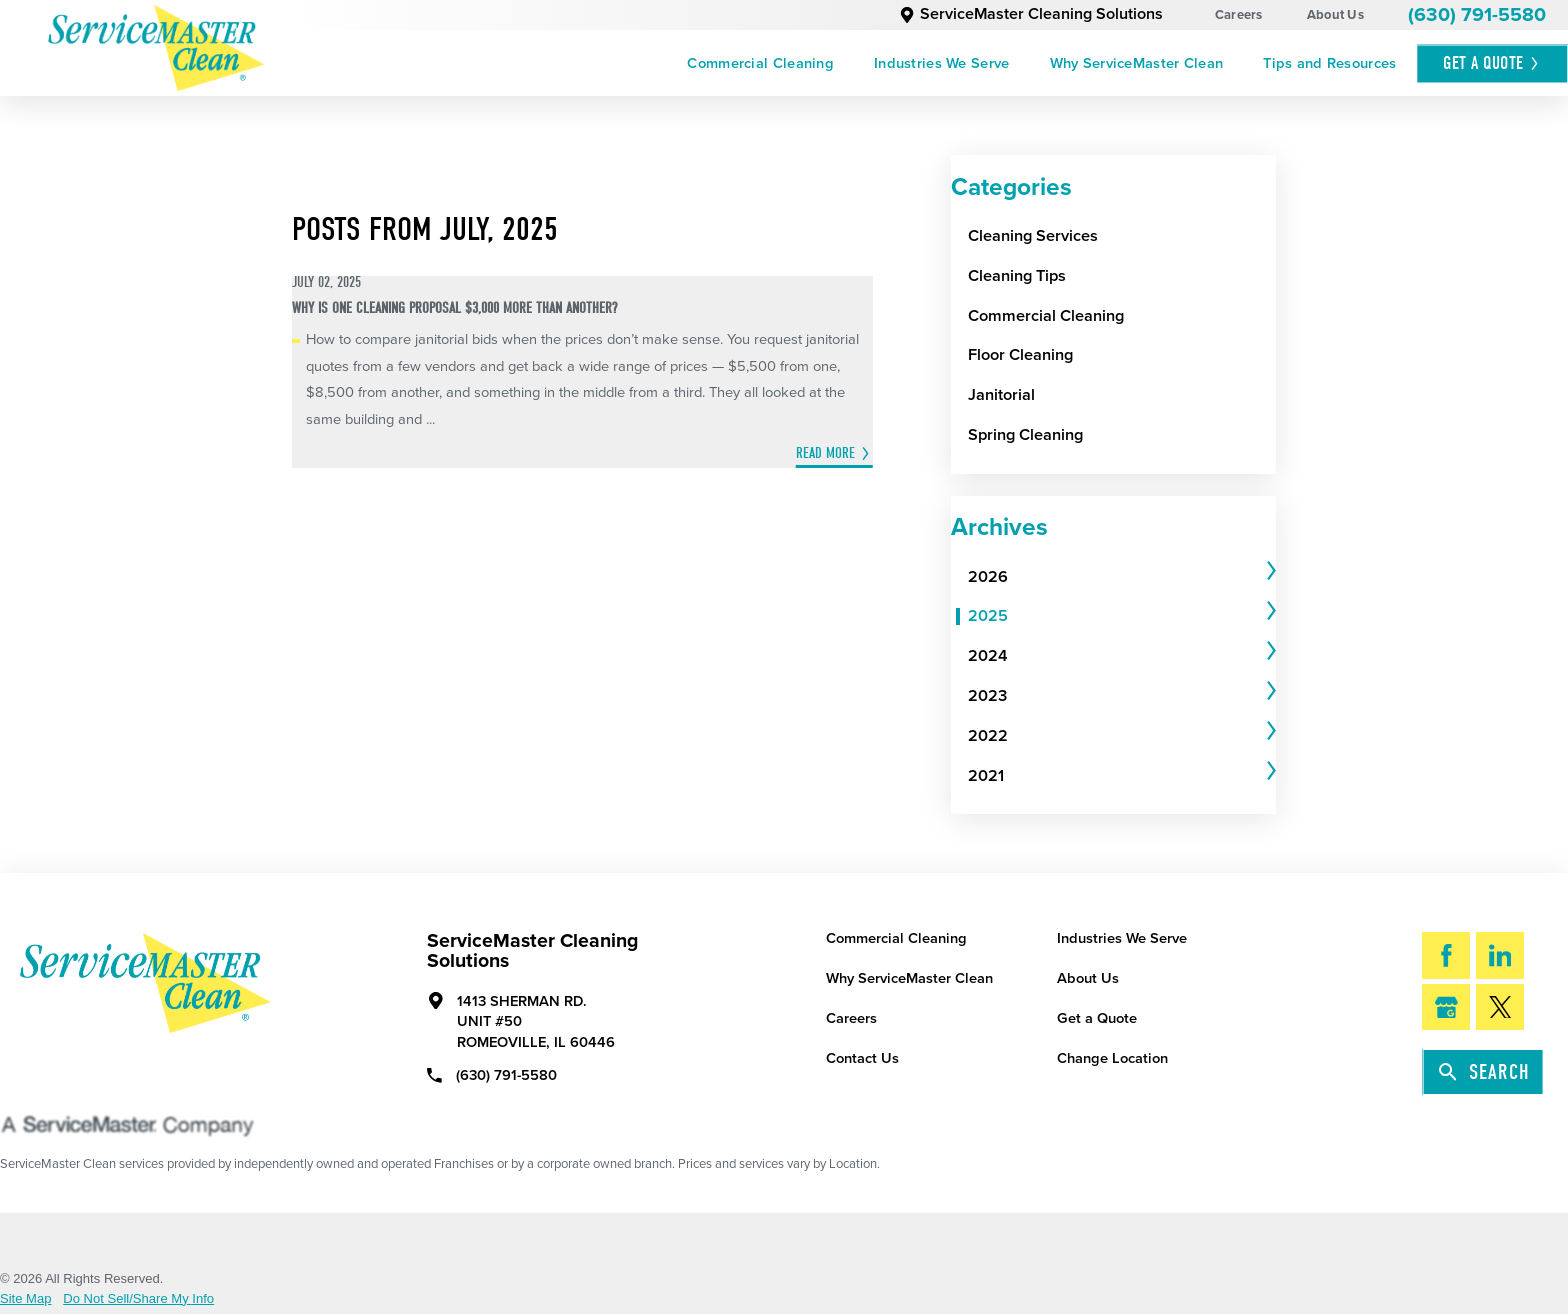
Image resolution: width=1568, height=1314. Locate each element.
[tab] (1122, 577)
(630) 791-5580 (1477, 15)
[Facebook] (1446, 955)
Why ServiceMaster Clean (1137, 63)
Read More (825, 453)
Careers (1239, 15)
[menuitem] (760, 63)
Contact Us (862, 1058)
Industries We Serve (942, 63)
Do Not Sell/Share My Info (138, 1298)
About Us (1335, 15)
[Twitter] (1500, 1007)
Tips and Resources (1329, 63)
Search (1484, 1072)
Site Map (26, 1298)
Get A (1492, 63)
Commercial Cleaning (760, 63)
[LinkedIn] (1500, 955)
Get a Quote (1097, 1018)
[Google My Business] (1446, 1007)
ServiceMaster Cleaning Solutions (1031, 14)
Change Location (1112, 1058)
